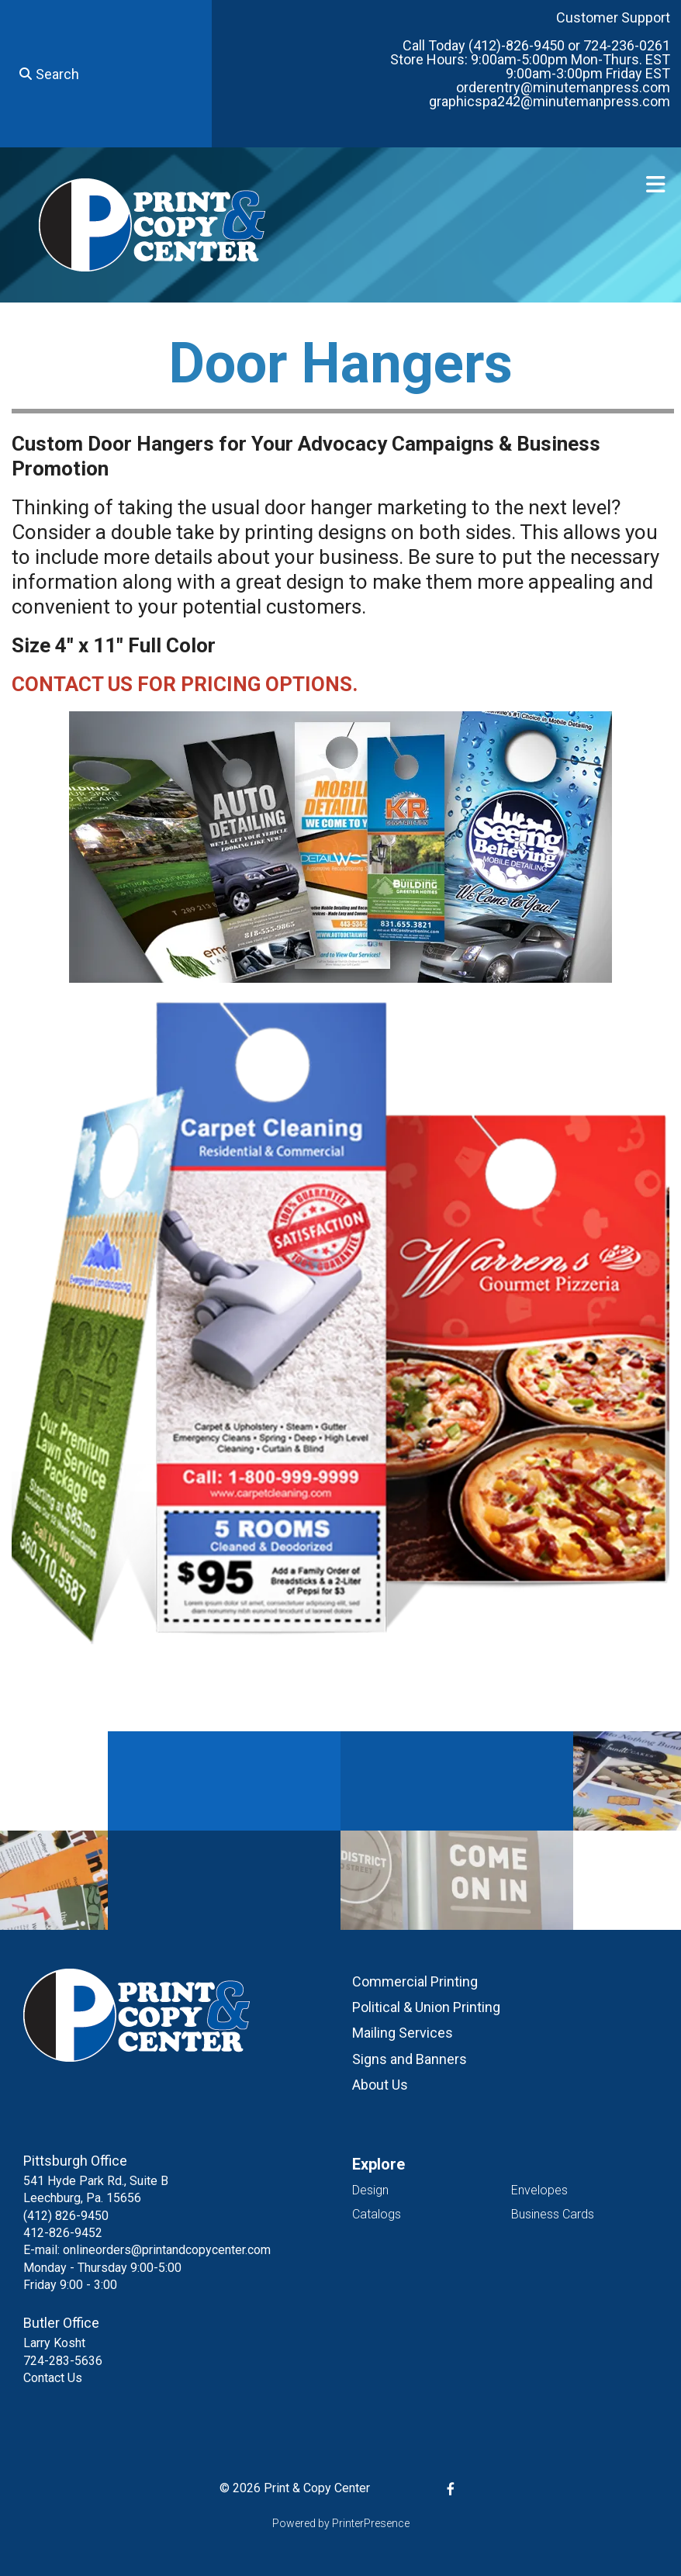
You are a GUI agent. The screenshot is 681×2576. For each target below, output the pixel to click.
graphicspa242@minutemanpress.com (549, 101)
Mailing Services (402, 2032)
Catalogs (376, 2214)
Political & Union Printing (426, 2007)
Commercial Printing (415, 1981)
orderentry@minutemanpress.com (563, 87)
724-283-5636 (62, 2360)
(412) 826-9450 (66, 2215)
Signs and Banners (409, 2059)
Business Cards (552, 2214)
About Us (380, 2084)
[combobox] (106, 74)
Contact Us (52, 2377)
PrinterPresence (371, 2523)
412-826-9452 (62, 2232)
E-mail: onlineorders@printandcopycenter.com (147, 2249)
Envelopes (539, 2190)
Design (370, 2190)
